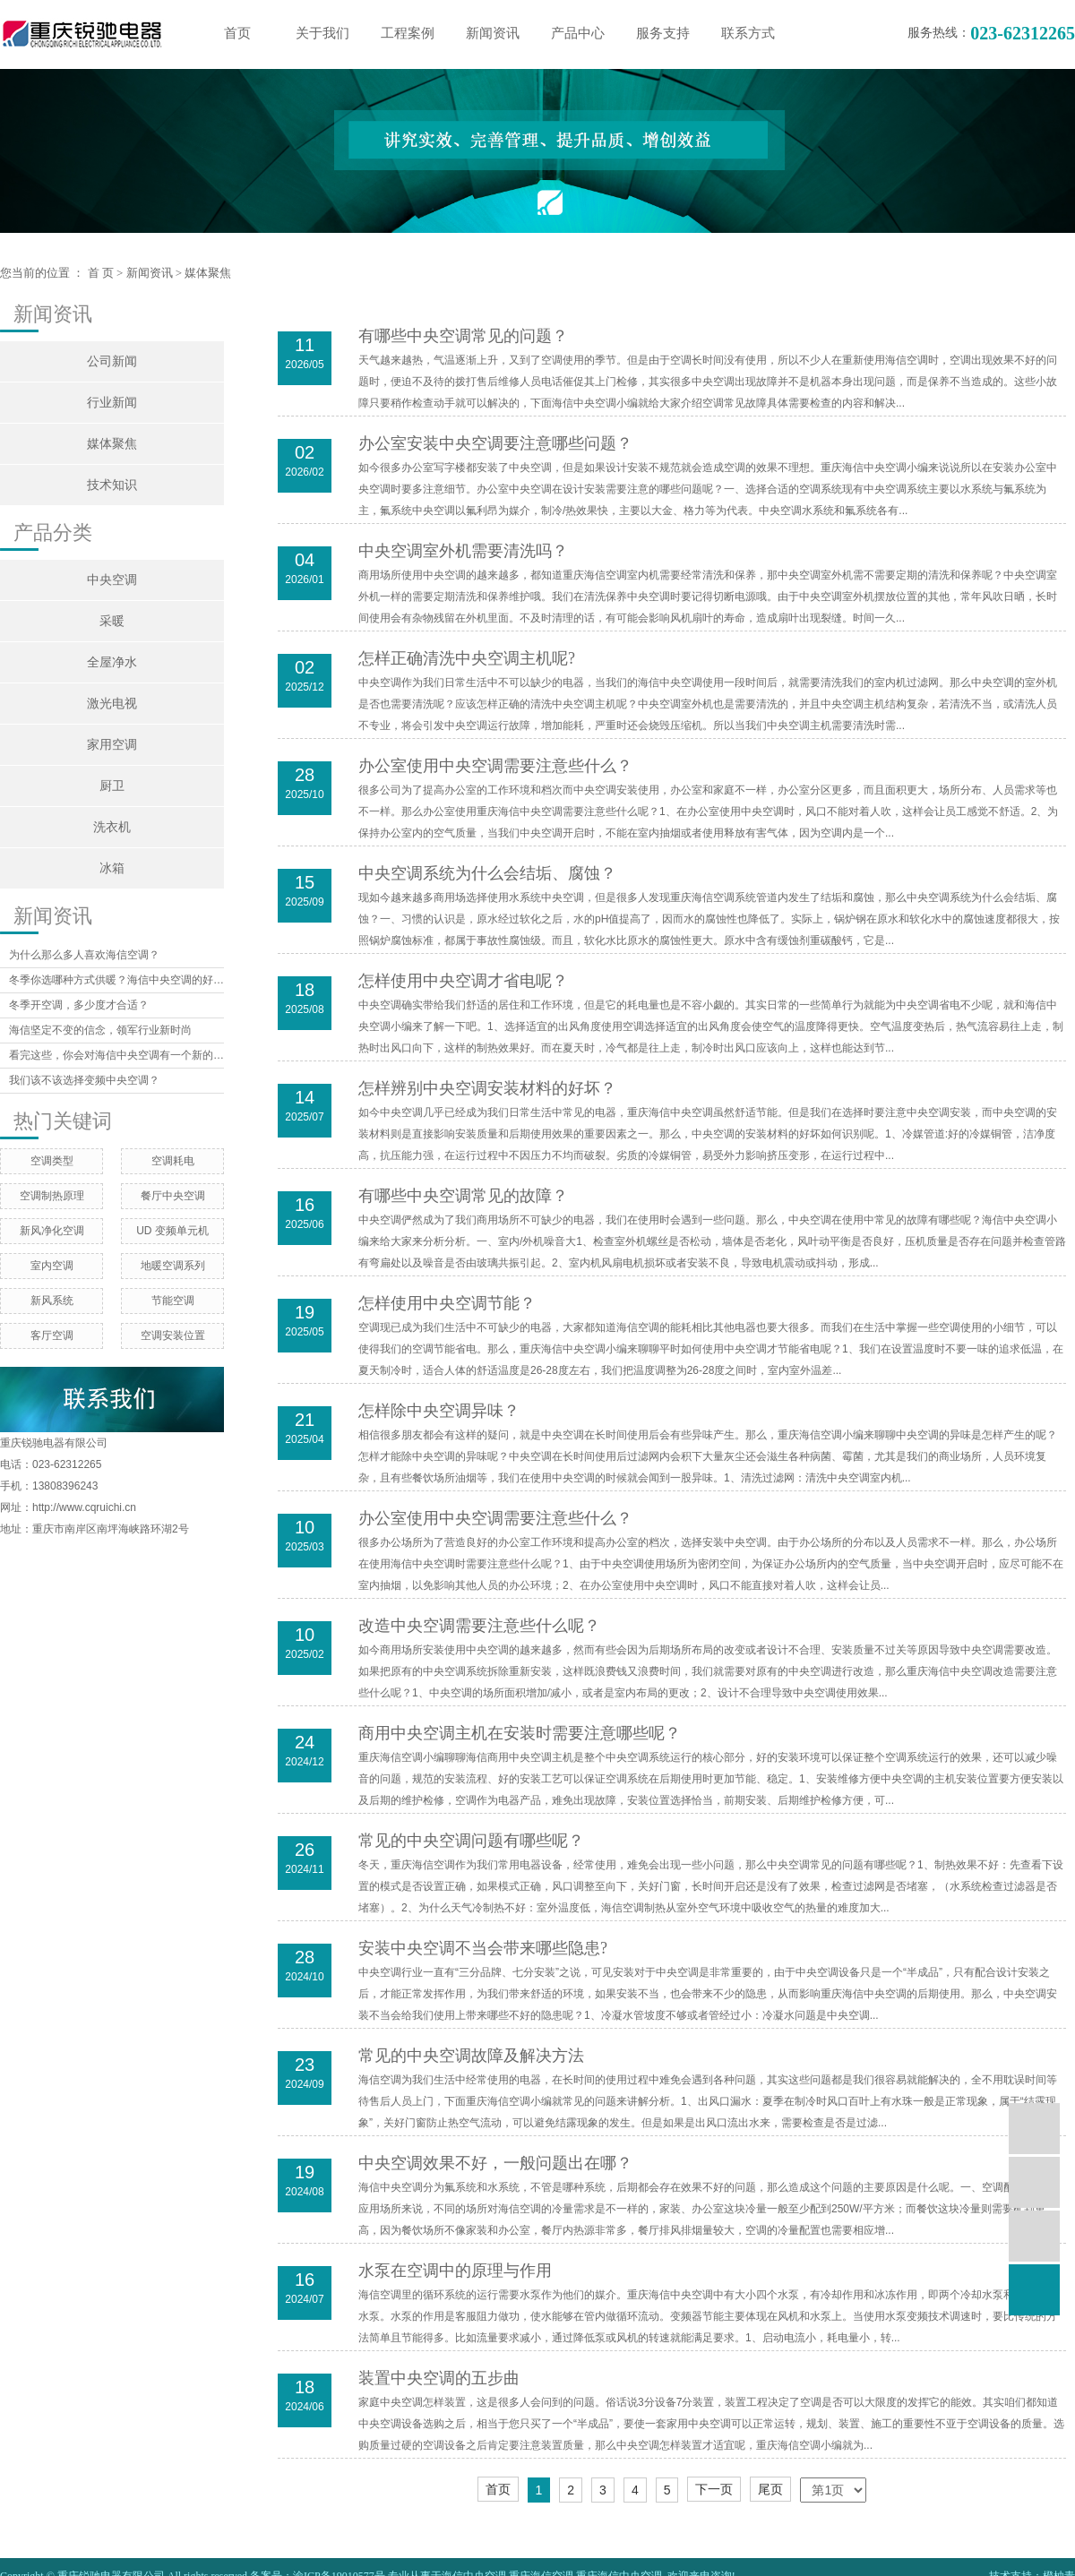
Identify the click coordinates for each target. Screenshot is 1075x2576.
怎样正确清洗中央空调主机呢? (466, 658)
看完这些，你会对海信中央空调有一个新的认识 (116, 1055)
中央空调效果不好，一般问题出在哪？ (495, 2163)
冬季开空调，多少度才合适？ (79, 1005)
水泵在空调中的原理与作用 (455, 2271)
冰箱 (112, 868)
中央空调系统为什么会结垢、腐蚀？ (487, 873)
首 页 (101, 272)
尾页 (770, 2489)
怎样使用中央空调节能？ (447, 1303)
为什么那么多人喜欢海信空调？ (84, 955)
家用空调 (112, 744)
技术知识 (112, 485)
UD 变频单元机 (172, 1230)
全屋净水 (112, 662)
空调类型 (51, 1161)
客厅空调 (51, 1335)
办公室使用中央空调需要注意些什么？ (495, 766)
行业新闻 (112, 402)
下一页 (714, 2489)
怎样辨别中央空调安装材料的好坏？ (487, 1088)
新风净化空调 (52, 1230)
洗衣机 (112, 827)
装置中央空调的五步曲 (439, 2378)
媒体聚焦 (208, 272)
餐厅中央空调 (173, 1195)
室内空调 (51, 1265)
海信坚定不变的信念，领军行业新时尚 (100, 1030)
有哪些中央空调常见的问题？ (463, 336)
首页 (237, 33)
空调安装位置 (173, 1335)
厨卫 (112, 786)
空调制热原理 (52, 1195)
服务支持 (663, 33)
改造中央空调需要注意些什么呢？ (479, 1626)
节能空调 (172, 1300)
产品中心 (578, 33)
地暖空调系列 (173, 1265)
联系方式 (748, 33)
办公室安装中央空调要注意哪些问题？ (495, 443)
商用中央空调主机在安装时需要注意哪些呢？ (519, 1733)
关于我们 (322, 33)
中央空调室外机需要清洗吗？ (463, 551)
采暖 (112, 621)
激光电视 (112, 703)
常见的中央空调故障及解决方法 (471, 2056)
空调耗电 (172, 1161)
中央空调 (112, 580)
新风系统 (51, 1300)
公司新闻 (112, 361)
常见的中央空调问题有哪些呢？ (471, 1841)
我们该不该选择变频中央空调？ (84, 1080)
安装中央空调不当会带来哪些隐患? (482, 1948)
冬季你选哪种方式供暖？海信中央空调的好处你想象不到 (116, 980)
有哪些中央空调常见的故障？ (463, 1196)
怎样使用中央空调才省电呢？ (463, 981)
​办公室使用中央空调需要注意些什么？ (495, 1518)
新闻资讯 (493, 33)
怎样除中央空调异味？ (439, 1411)
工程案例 (407, 33)
